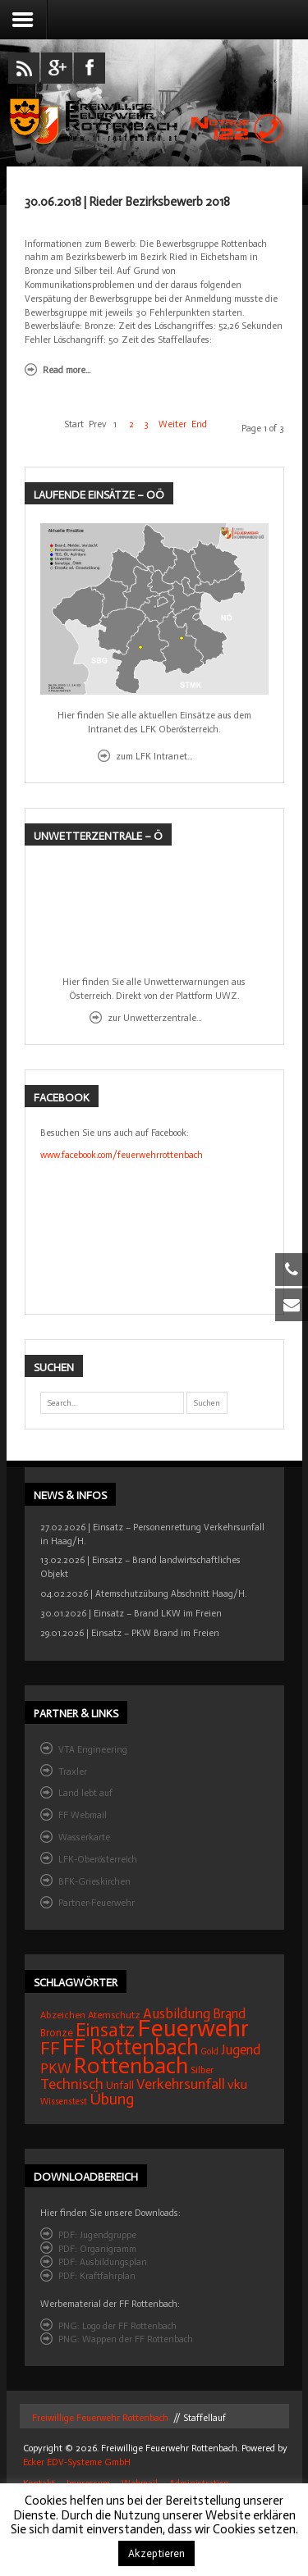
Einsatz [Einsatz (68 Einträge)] (105, 2029)
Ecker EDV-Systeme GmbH (77, 2462)
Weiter (172, 424)
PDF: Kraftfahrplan (97, 2276)
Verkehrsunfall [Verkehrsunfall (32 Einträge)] (180, 2084)
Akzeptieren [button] (156, 2553)
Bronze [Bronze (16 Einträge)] (56, 2033)
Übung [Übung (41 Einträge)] (112, 2099)
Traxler (72, 1771)
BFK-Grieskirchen (94, 1881)
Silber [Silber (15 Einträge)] (202, 2070)
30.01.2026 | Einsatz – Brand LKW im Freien (131, 1613)
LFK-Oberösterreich (97, 1859)
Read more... (66, 370)
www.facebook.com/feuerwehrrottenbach (121, 1154)
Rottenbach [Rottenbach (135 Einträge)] (131, 2065)
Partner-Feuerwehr (96, 1902)
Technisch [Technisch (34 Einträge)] (71, 2084)
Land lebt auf (85, 1793)
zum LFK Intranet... (154, 756)
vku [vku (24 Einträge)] (237, 2084)
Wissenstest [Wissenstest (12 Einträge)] (63, 2101)
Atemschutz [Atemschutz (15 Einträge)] (114, 2015)
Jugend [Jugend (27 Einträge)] (240, 2050)
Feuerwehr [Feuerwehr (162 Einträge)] (193, 2028)
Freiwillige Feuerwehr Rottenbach (99, 2417)
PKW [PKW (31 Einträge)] (55, 2068)
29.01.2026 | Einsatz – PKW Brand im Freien (129, 1633)
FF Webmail (82, 1815)
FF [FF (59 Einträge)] (50, 2048)
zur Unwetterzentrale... (154, 1018)
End (199, 424)
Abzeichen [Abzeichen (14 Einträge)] (62, 2015)
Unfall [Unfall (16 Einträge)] (120, 2085)
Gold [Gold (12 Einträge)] (209, 2051)
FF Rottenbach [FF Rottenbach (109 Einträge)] (130, 2047)
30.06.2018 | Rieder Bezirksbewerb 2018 (127, 201)
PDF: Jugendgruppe (97, 2235)
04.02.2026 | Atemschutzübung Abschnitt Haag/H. (143, 1593)
